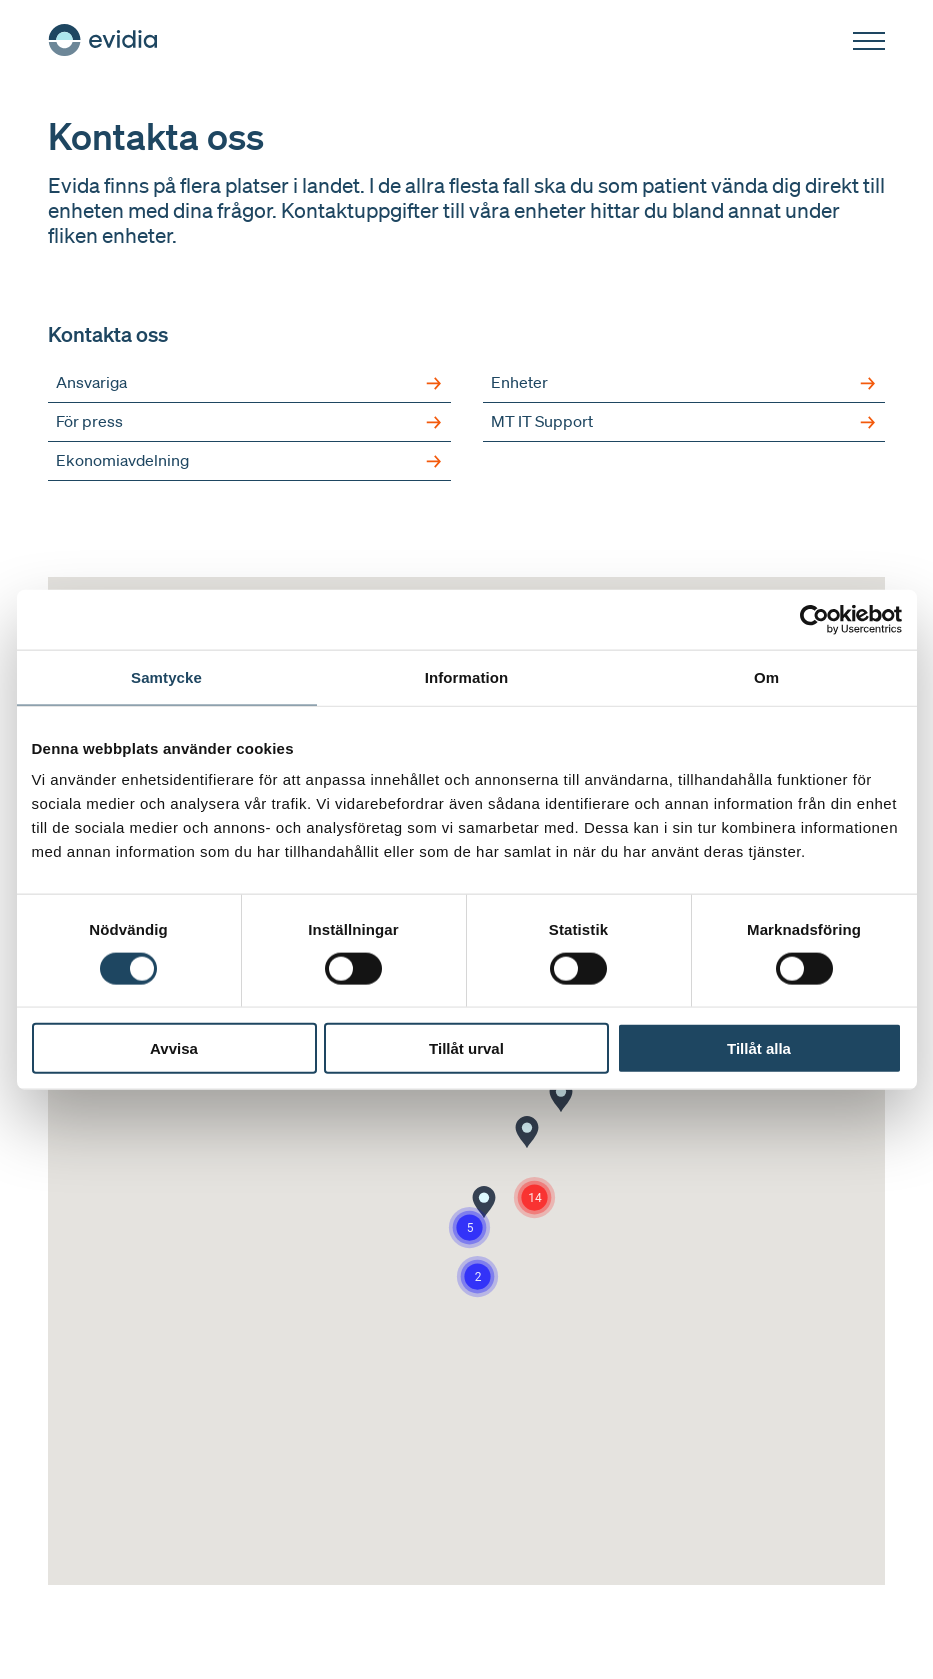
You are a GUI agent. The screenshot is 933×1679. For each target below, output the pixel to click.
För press (249, 422)
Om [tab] (766, 676)
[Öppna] (869, 42)
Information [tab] (467, 676)
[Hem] (103, 40)
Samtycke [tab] (166, 676)
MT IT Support (684, 422)
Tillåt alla (759, 1048)
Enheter (684, 383)
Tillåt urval (466, 1048)
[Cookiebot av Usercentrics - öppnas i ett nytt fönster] (814, 619)
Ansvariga (249, 383)
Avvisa (174, 1048)
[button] (484, 1202)
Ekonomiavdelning (249, 461)
